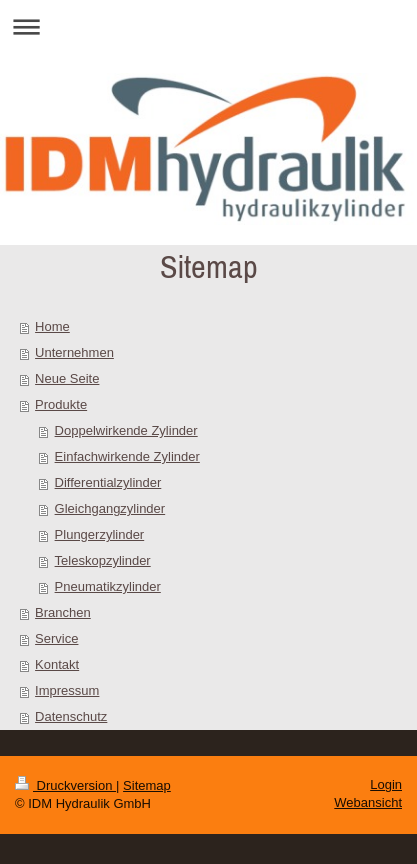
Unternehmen (74, 352)
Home (52, 326)
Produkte (61, 404)
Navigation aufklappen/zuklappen (208, 26)
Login (386, 784)
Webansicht (368, 802)
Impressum (67, 690)
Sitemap (147, 785)
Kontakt (57, 664)
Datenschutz (71, 716)
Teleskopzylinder (103, 560)
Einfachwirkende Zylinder (127, 456)
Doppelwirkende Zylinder (126, 430)
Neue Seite (67, 378)
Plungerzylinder (100, 534)
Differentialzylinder (108, 482)
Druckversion (65, 785)
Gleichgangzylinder (110, 508)
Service (56, 638)
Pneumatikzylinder (108, 586)
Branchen (63, 612)
